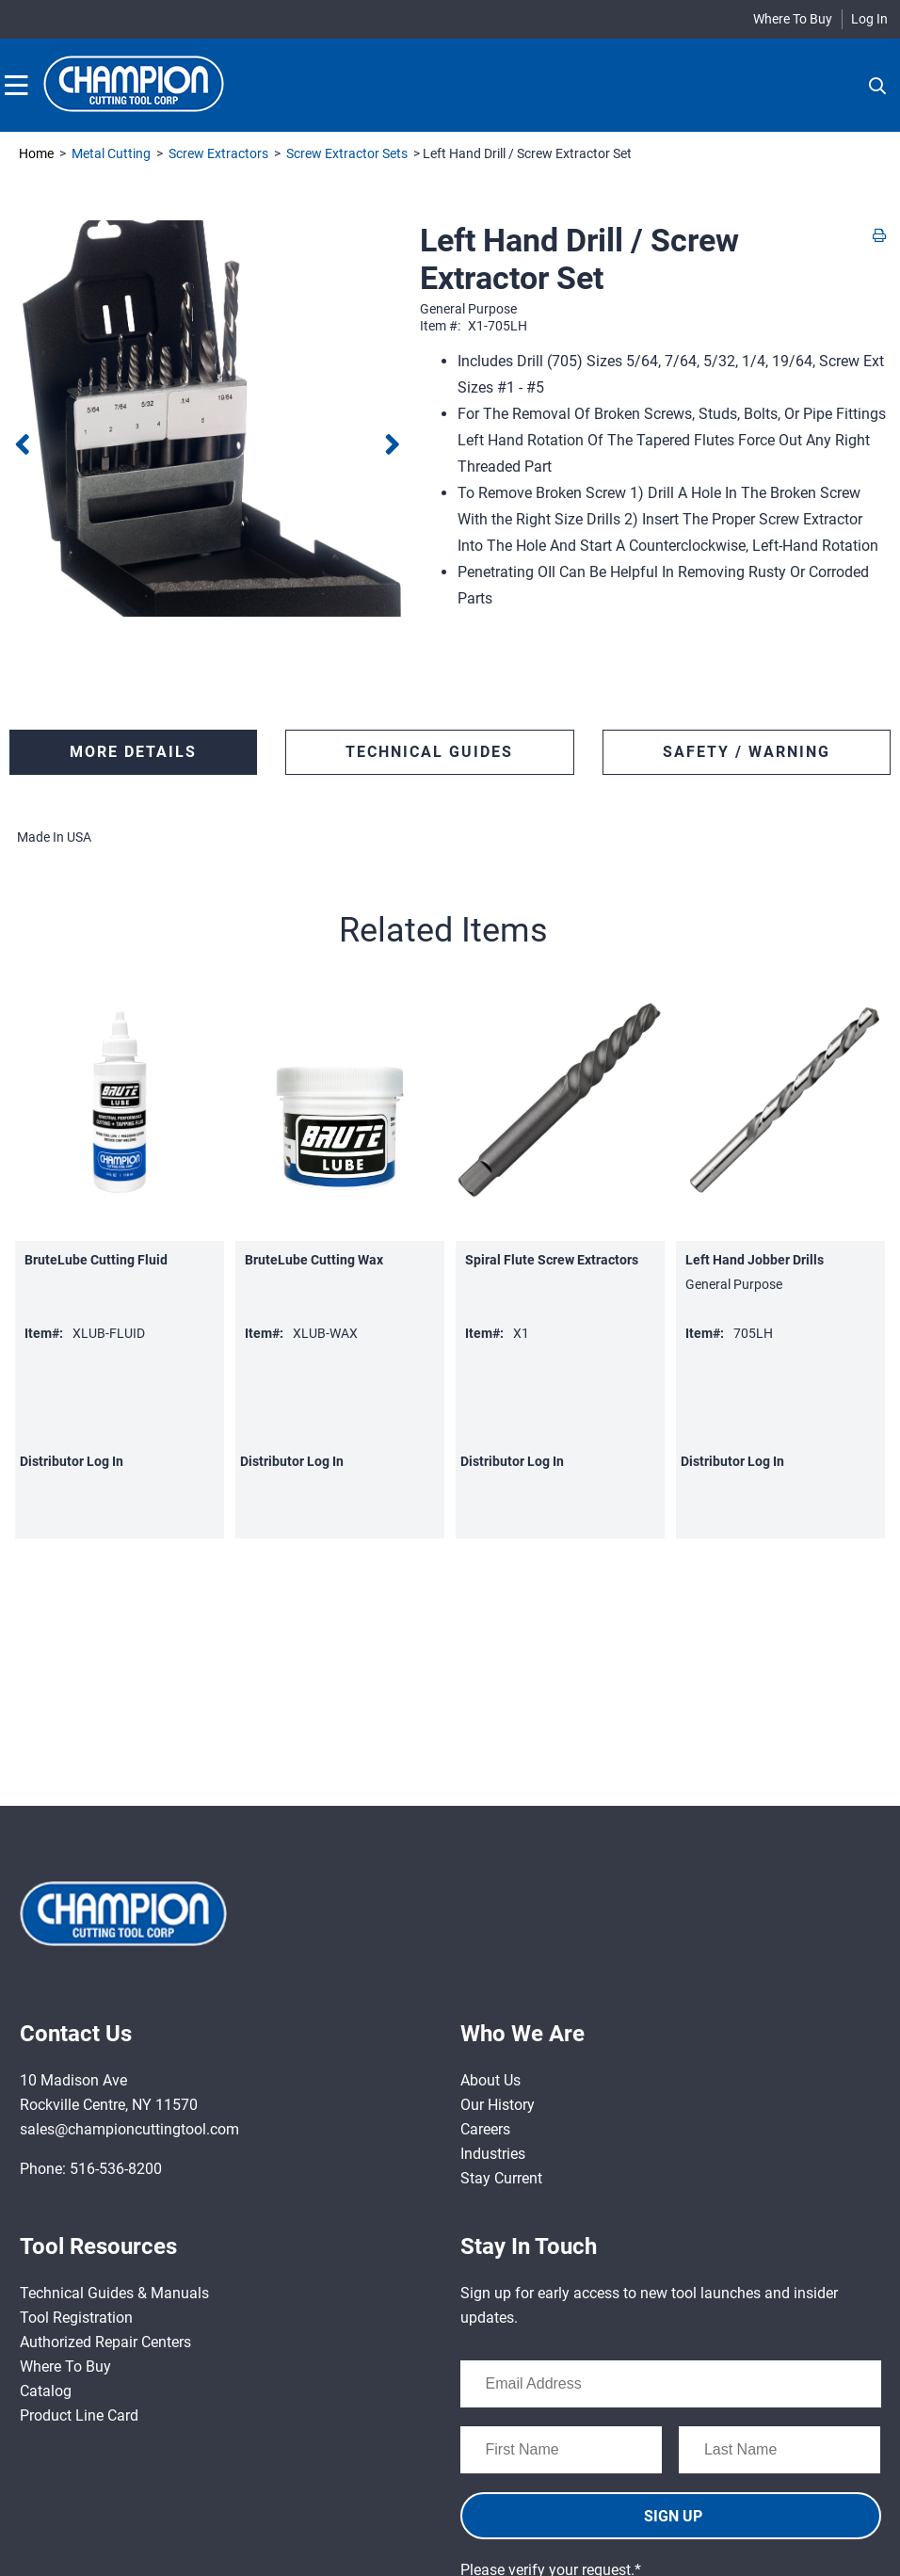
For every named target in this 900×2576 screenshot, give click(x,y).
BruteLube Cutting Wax (314, 1259)
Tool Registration (76, 2317)
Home (36, 153)
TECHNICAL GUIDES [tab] (429, 752)
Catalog (46, 2391)
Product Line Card (79, 2415)
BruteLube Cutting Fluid (96, 1259)
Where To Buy (792, 18)
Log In (869, 18)
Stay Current (501, 2178)
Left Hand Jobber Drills (754, 1259)
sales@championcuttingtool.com (129, 2129)
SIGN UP (673, 2516)
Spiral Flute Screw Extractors (551, 1259)
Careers (485, 2129)
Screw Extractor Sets (346, 153)
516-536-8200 (116, 2169)
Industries (492, 2154)
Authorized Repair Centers (105, 2342)
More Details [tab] (133, 752)
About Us (490, 2080)
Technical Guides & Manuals (114, 2293)
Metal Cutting (111, 153)
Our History (497, 2105)
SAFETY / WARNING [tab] (746, 752)
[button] (445, 930)
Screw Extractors (218, 153)
